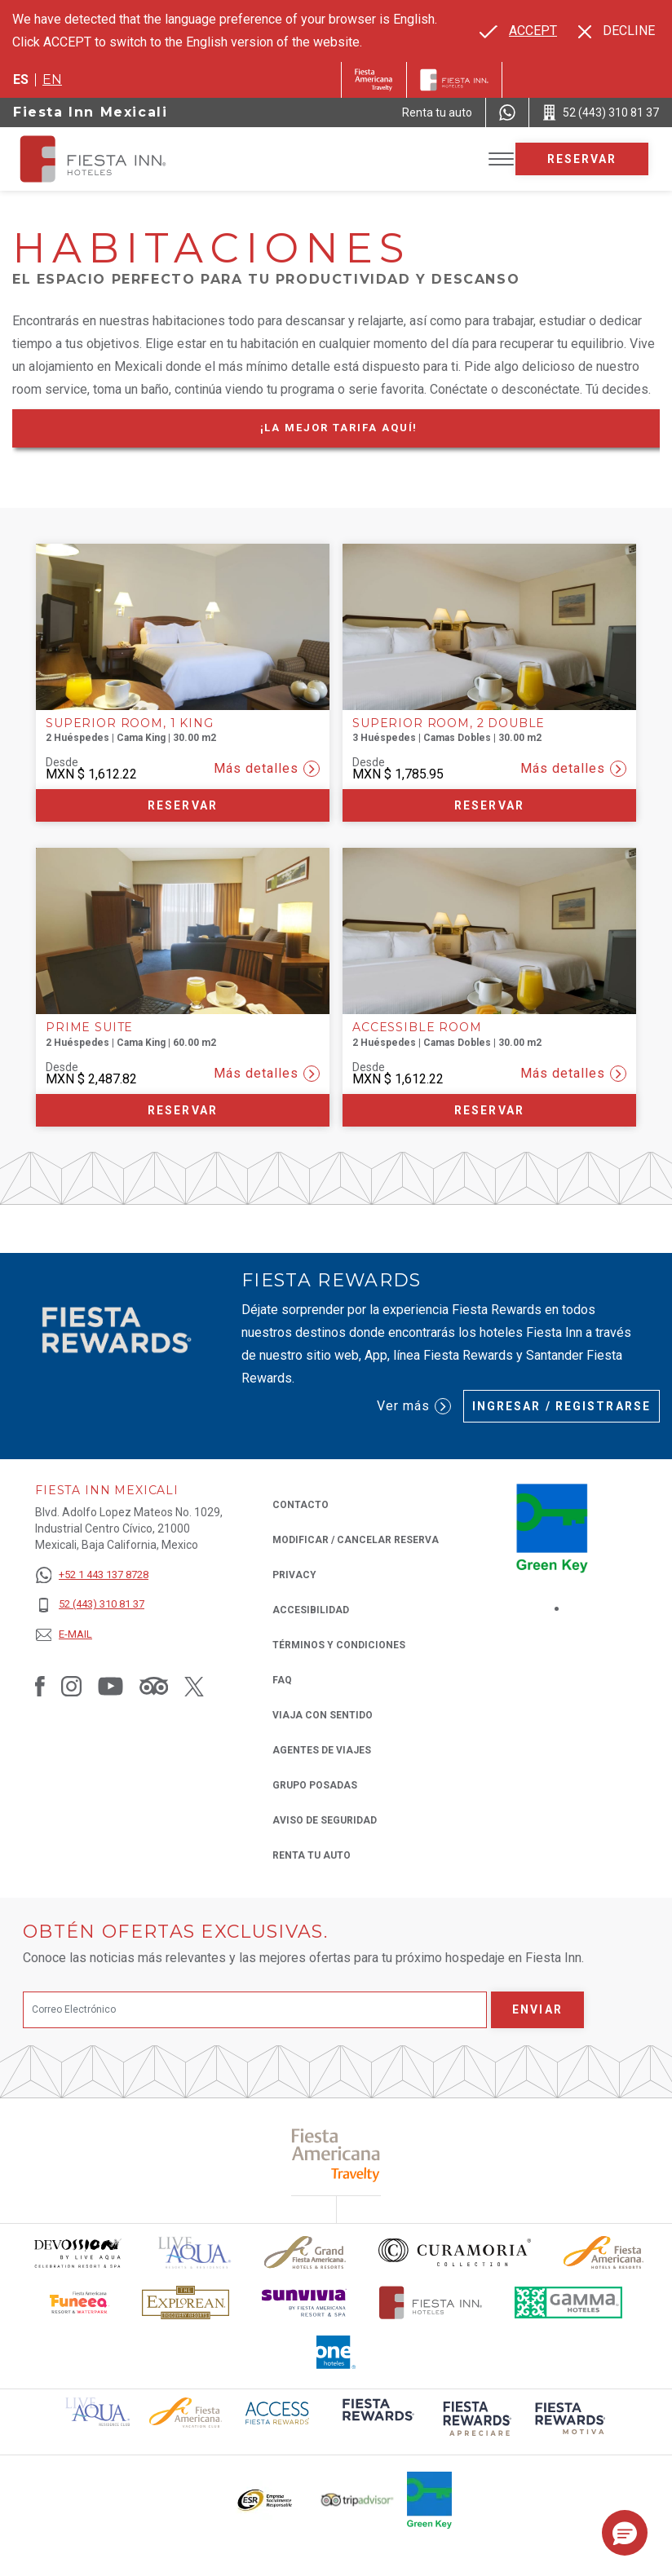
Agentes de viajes (321, 1750)
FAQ (282, 1680)
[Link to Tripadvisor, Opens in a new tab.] (153, 1685)
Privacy (294, 1574)
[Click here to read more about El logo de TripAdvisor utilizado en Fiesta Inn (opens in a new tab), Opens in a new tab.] (357, 2499)
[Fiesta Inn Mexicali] (108, 159)
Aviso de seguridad (324, 1820)
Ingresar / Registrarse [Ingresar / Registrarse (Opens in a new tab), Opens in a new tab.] (561, 1406)
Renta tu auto (311, 1854)
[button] (625, 2533)
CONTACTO (300, 1505)
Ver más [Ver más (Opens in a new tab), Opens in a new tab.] (414, 1406)
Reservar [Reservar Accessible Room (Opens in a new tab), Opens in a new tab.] (489, 1110)
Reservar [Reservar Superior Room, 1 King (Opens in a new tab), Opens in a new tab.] (183, 805)
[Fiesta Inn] (454, 80)
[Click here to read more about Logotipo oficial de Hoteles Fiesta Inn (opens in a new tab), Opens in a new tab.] (431, 2302)
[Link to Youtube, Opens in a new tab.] (110, 1685)
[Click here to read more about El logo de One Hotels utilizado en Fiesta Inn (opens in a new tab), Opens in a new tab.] (336, 2352)
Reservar (582, 158)
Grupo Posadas (314, 1785)
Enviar (537, 2009)
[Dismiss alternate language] (616, 31)
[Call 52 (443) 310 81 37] (600, 112)
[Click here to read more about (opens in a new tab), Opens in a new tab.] (336, 2155)
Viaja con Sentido (322, 1715)
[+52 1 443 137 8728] (91, 1575)
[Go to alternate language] (518, 31)
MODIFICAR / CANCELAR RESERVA (355, 1540)
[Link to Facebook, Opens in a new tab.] (40, 1685)
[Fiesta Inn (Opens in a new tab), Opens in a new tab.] (374, 80)
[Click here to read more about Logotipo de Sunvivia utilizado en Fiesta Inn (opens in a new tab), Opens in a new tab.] (304, 2302)
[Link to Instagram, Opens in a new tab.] (71, 1685)
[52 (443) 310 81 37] (91, 1604)
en (52, 79)
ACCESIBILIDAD (310, 1610)
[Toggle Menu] (501, 159)
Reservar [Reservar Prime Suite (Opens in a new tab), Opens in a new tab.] (183, 1110)
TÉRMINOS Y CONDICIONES (338, 1645)
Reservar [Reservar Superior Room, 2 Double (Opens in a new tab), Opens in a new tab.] (489, 805)
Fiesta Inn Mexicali (90, 112)
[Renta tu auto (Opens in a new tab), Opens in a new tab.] (437, 112)
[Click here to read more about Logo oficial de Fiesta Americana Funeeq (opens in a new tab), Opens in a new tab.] (79, 2302)
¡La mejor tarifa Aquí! (370, 430)
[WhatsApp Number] (507, 112)
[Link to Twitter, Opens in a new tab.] (194, 1685)
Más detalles (267, 769)
